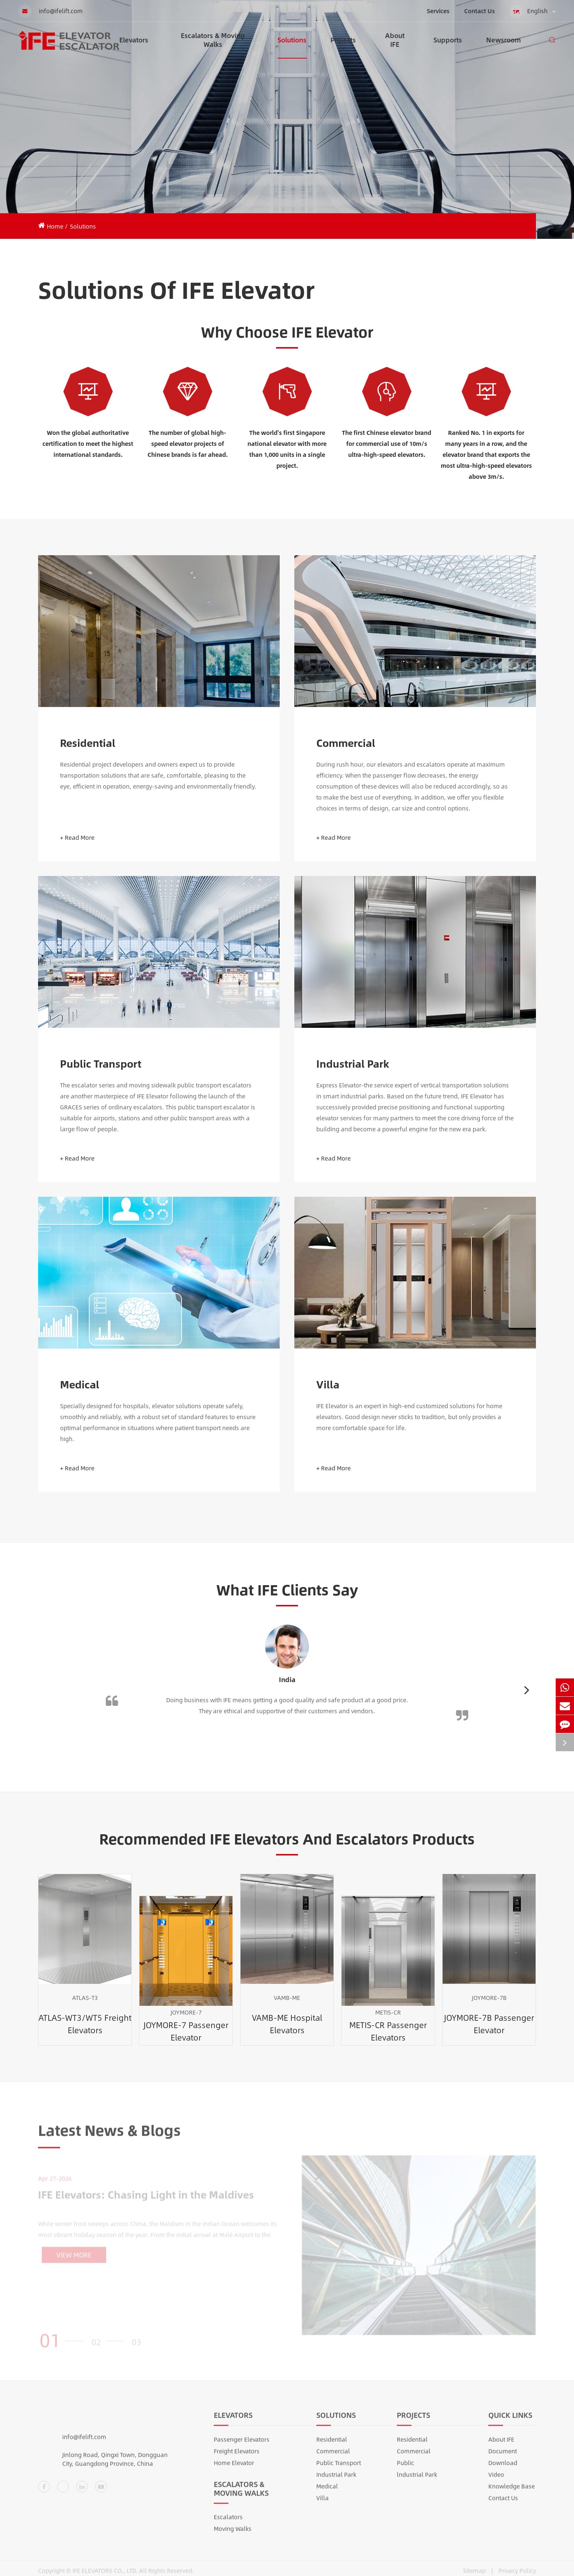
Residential (87, 743)
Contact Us (479, 10)
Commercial (345, 743)
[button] (527, 1690)
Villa (327, 1384)
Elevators (133, 47)
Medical (79, 1384)
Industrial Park (352, 1064)
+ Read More (77, 837)
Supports (447, 47)
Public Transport (100, 1064)
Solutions (291, 47)
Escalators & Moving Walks (213, 44)
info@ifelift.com (50, 11)
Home (55, 226)
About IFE (394, 44)
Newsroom (503, 47)
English (533, 11)
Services (438, 10)
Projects (343, 47)
